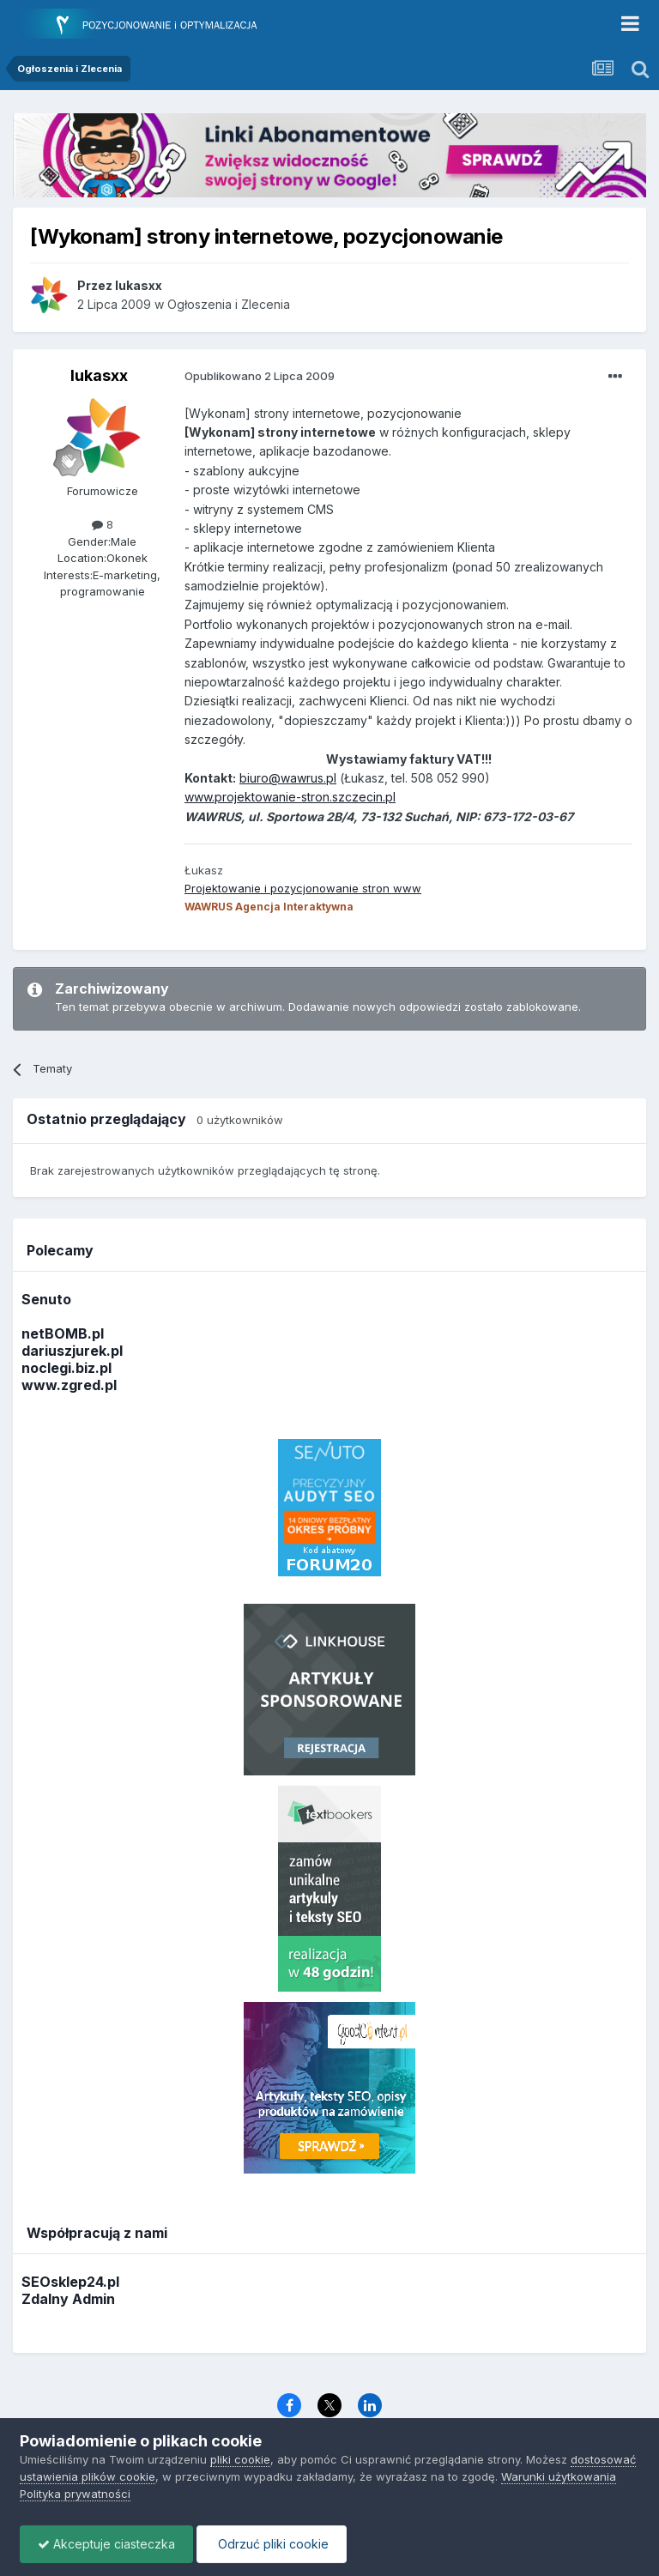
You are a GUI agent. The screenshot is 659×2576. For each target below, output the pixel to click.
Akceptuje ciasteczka (106, 2544)
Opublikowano (259, 376)
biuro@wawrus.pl (287, 778)
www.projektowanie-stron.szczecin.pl (290, 796)
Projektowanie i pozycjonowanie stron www (302, 888)
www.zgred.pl (69, 1385)
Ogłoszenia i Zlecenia (228, 304)
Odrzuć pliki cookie (272, 2544)
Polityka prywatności (75, 2493)
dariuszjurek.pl (72, 1350)
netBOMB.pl (62, 1333)
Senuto (46, 1299)
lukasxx (99, 375)
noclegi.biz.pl (66, 1367)
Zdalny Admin (68, 2298)
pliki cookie (240, 2459)
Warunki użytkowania (558, 2476)
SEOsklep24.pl (70, 2281)
